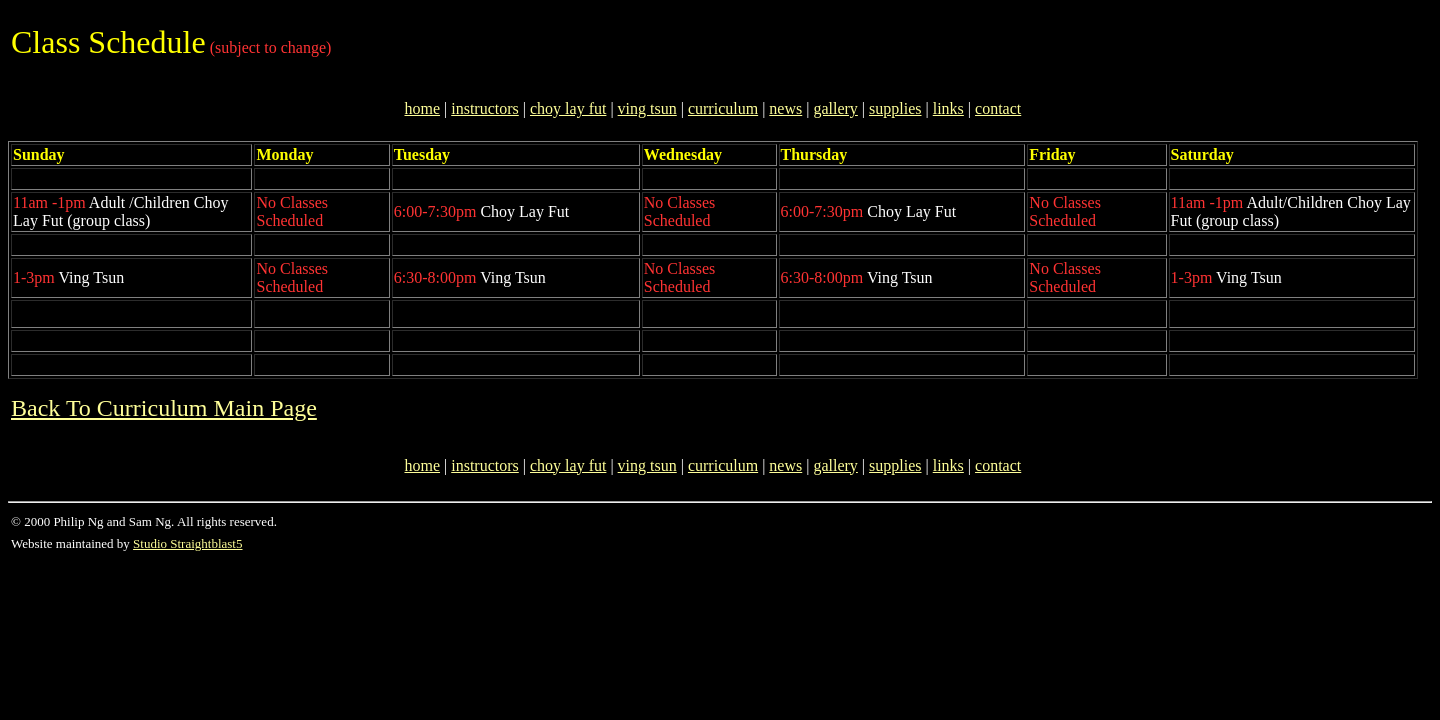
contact (998, 108)
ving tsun (647, 108)
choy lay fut (568, 108)
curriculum (723, 108)
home (422, 108)
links (948, 108)
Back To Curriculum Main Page (164, 408)
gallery (835, 108)
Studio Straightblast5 (187, 543)
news (785, 108)
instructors (485, 108)
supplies (895, 108)
